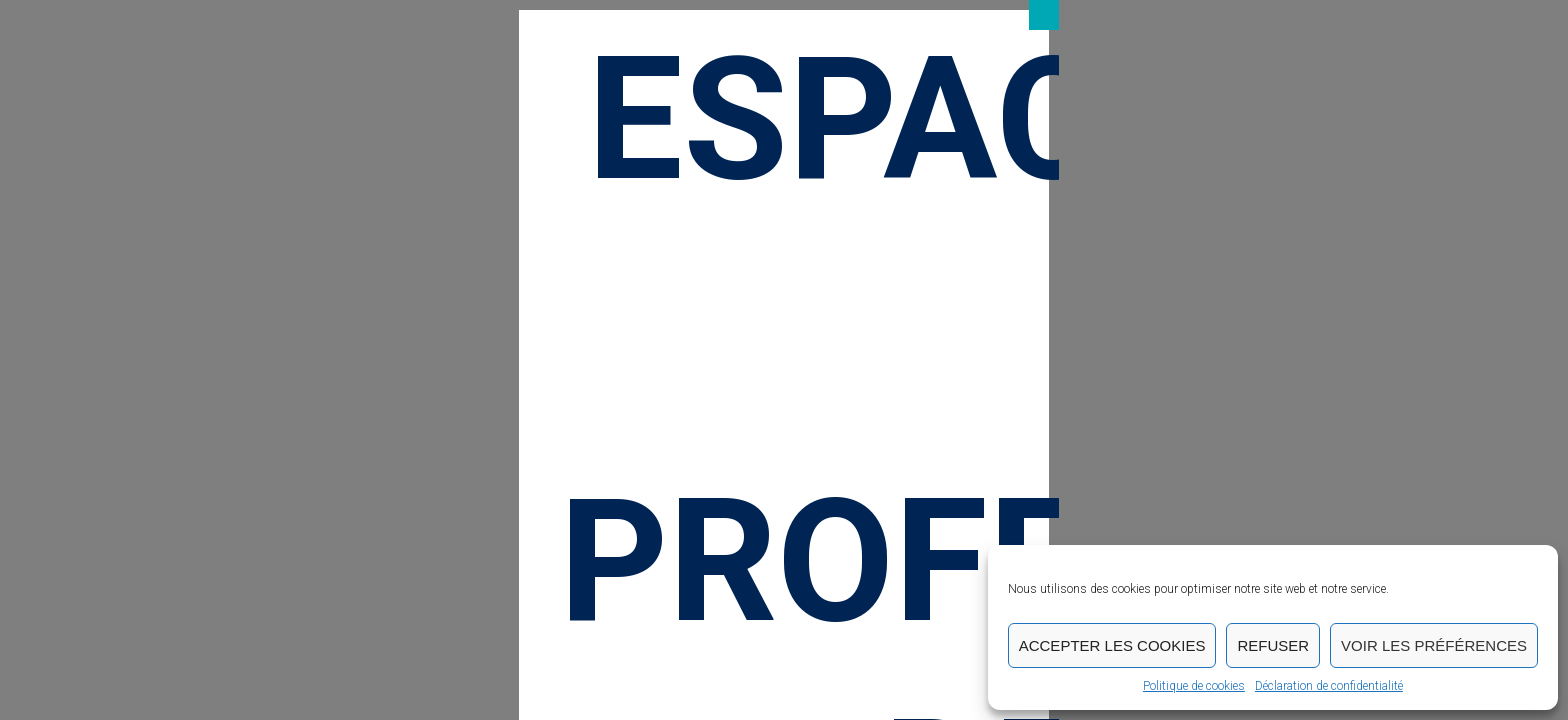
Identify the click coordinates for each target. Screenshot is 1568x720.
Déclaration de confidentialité (1329, 686)
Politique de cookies (1194, 686)
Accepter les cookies (1112, 645)
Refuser (1273, 645)
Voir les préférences (1434, 645)
